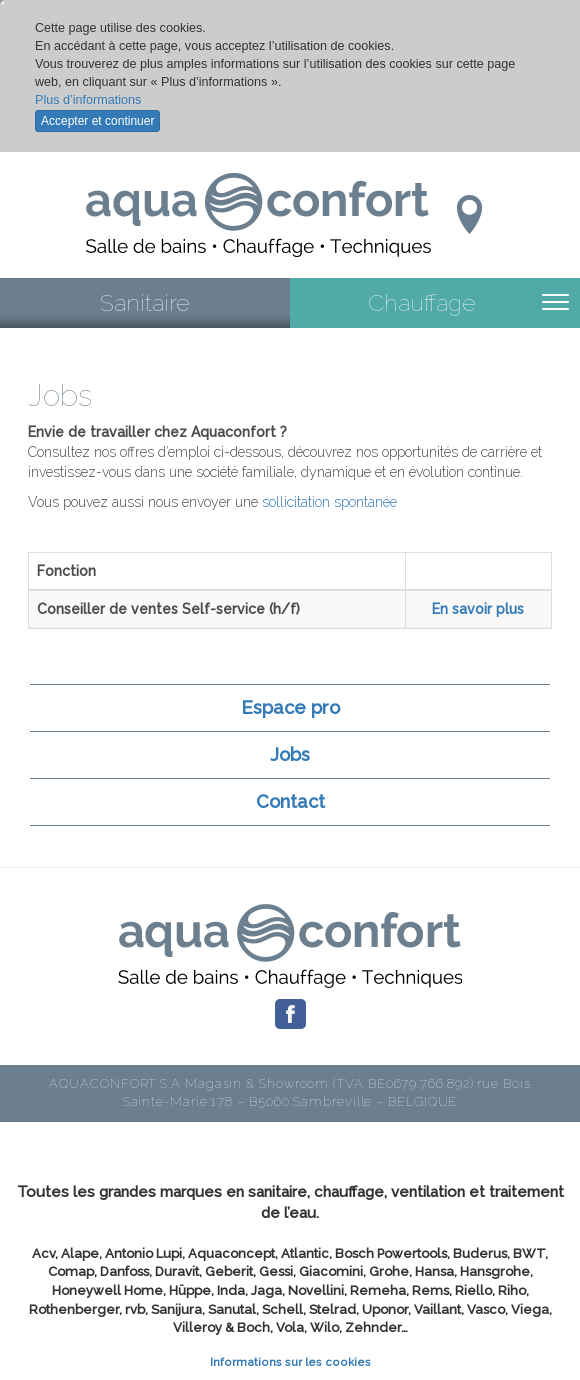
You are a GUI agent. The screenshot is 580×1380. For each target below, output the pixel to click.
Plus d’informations (88, 100)
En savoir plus (478, 609)
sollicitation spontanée (329, 502)
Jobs (290, 754)
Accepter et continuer (97, 121)
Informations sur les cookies (290, 1362)
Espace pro (290, 707)
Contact (290, 801)
